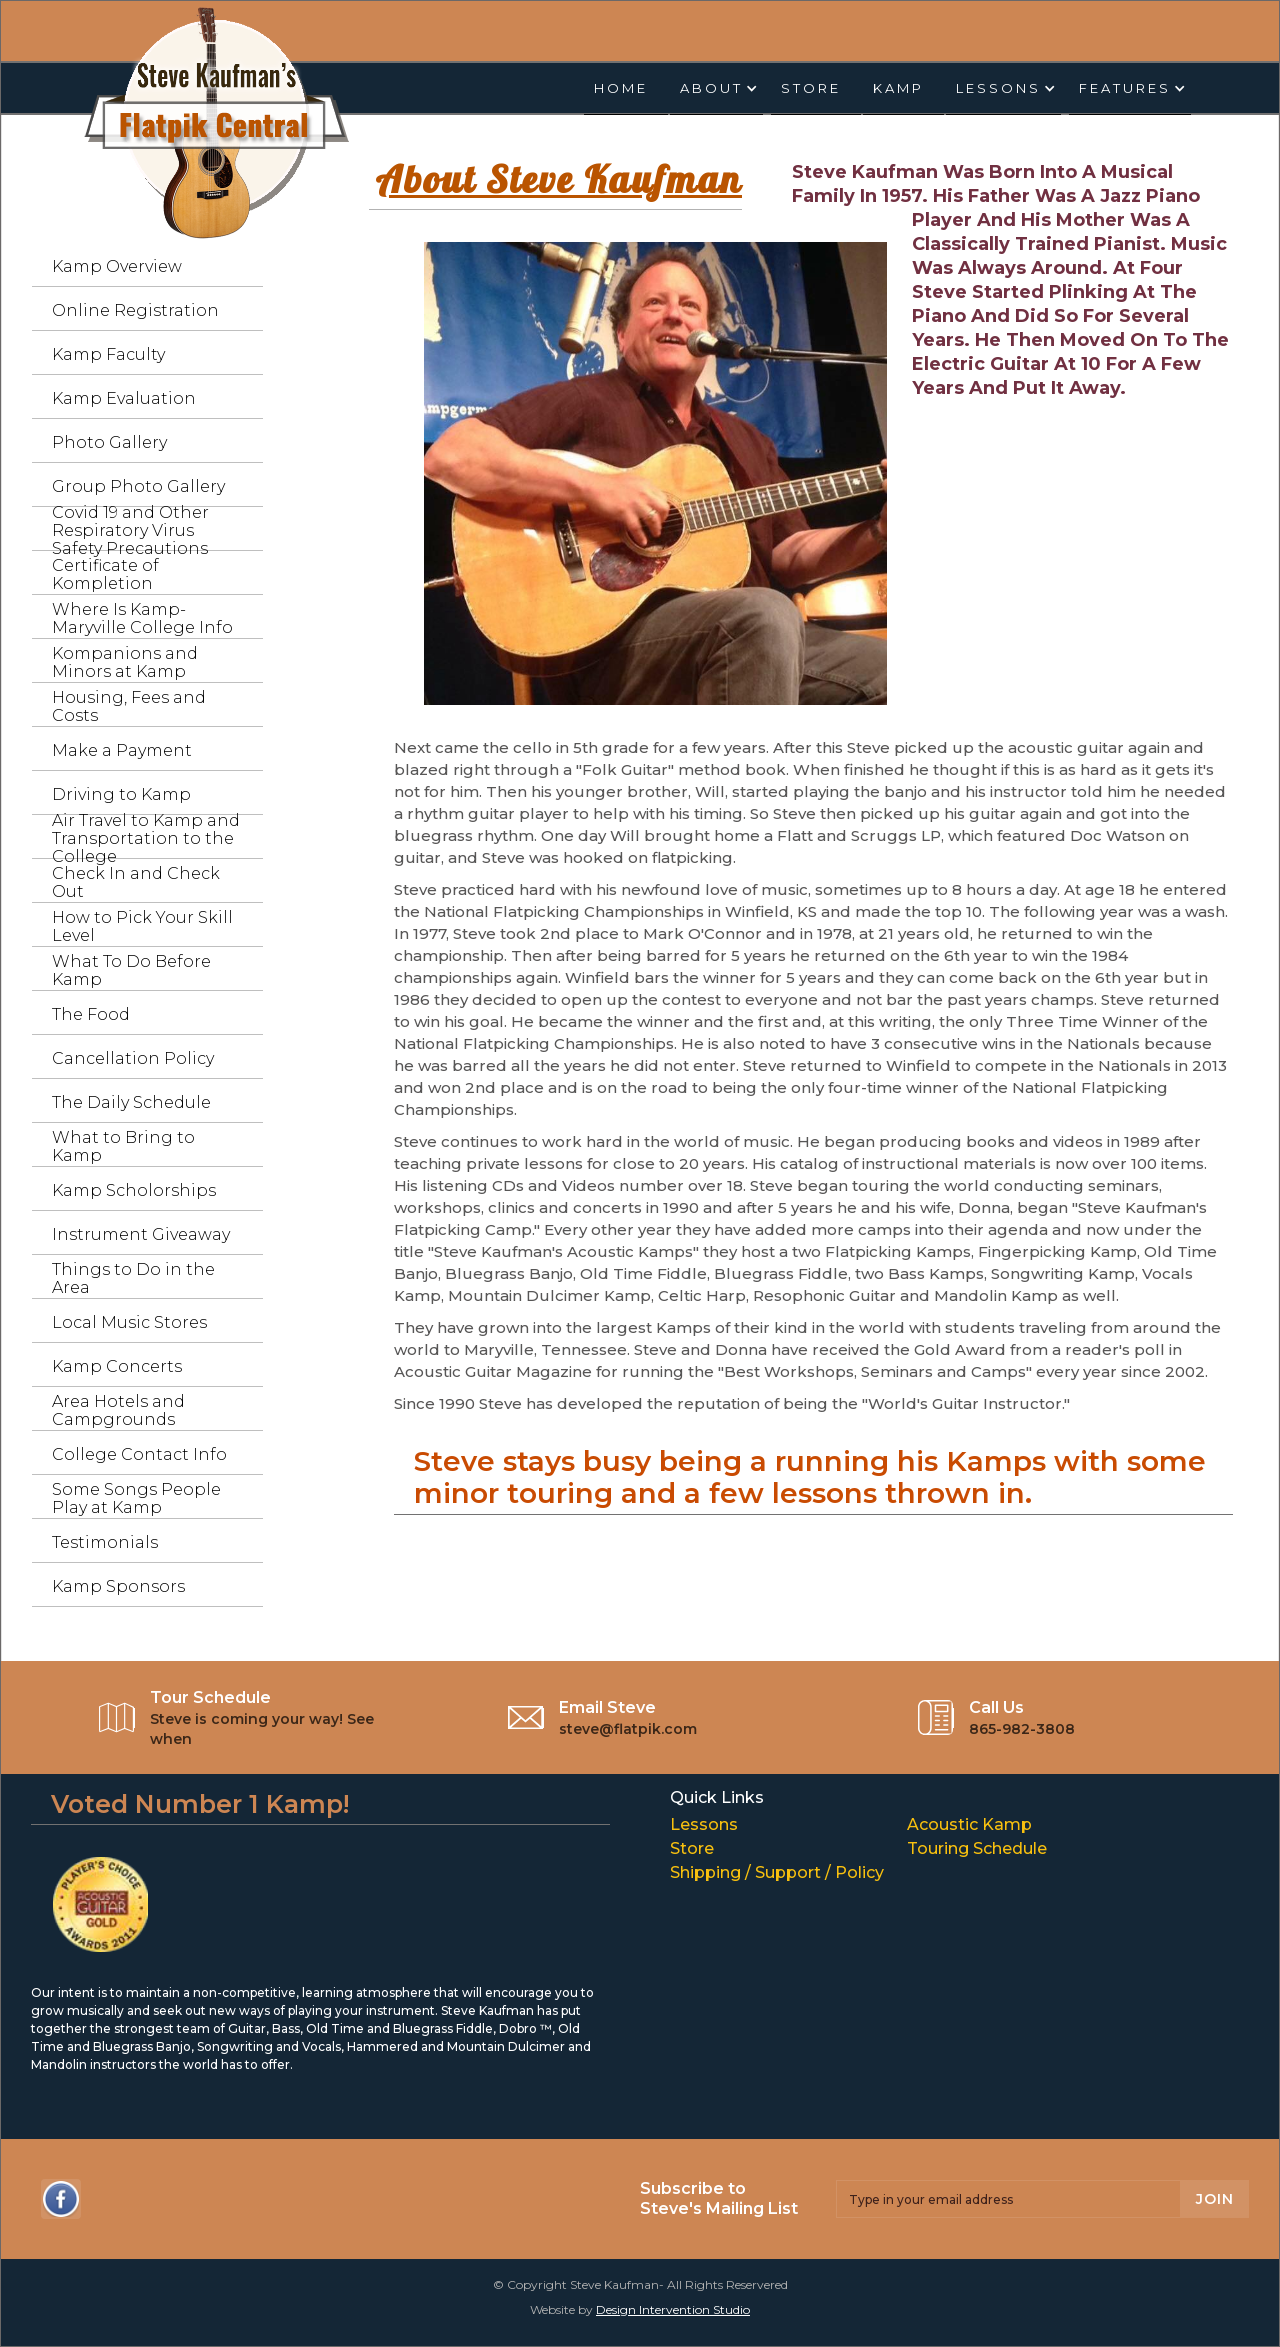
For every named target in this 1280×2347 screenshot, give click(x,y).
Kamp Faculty (108, 354)
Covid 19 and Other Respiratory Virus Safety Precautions (130, 530)
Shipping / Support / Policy (777, 1872)
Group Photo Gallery (138, 486)
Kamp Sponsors (118, 1586)
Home (621, 88)
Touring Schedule (977, 1848)
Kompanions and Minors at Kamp (125, 662)
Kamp (898, 88)
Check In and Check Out (136, 882)
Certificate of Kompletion (105, 574)
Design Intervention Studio (673, 2309)
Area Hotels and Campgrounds (118, 1410)
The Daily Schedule (131, 1102)
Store (811, 88)
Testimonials (105, 1542)
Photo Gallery (109, 442)
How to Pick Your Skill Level (142, 926)
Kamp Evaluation (124, 398)
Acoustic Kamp (969, 1824)
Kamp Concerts (117, 1366)
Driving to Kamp (121, 794)
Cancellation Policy (133, 1058)
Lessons (704, 1824)
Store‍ (692, 1848)
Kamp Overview (117, 266)
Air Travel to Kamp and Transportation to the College (146, 838)
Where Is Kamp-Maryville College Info (142, 618)
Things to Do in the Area (133, 1278)
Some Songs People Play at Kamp (136, 1498)
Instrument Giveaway (141, 1234)
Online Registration (135, 310)
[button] (716, 89)
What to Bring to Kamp (123, 1146)
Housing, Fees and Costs (129, 706)
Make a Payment (122, 750)
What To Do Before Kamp (131, 970)
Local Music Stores (129, 1322)
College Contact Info (139, 1454)
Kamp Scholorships (134, 1190)
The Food (91, 1014)
